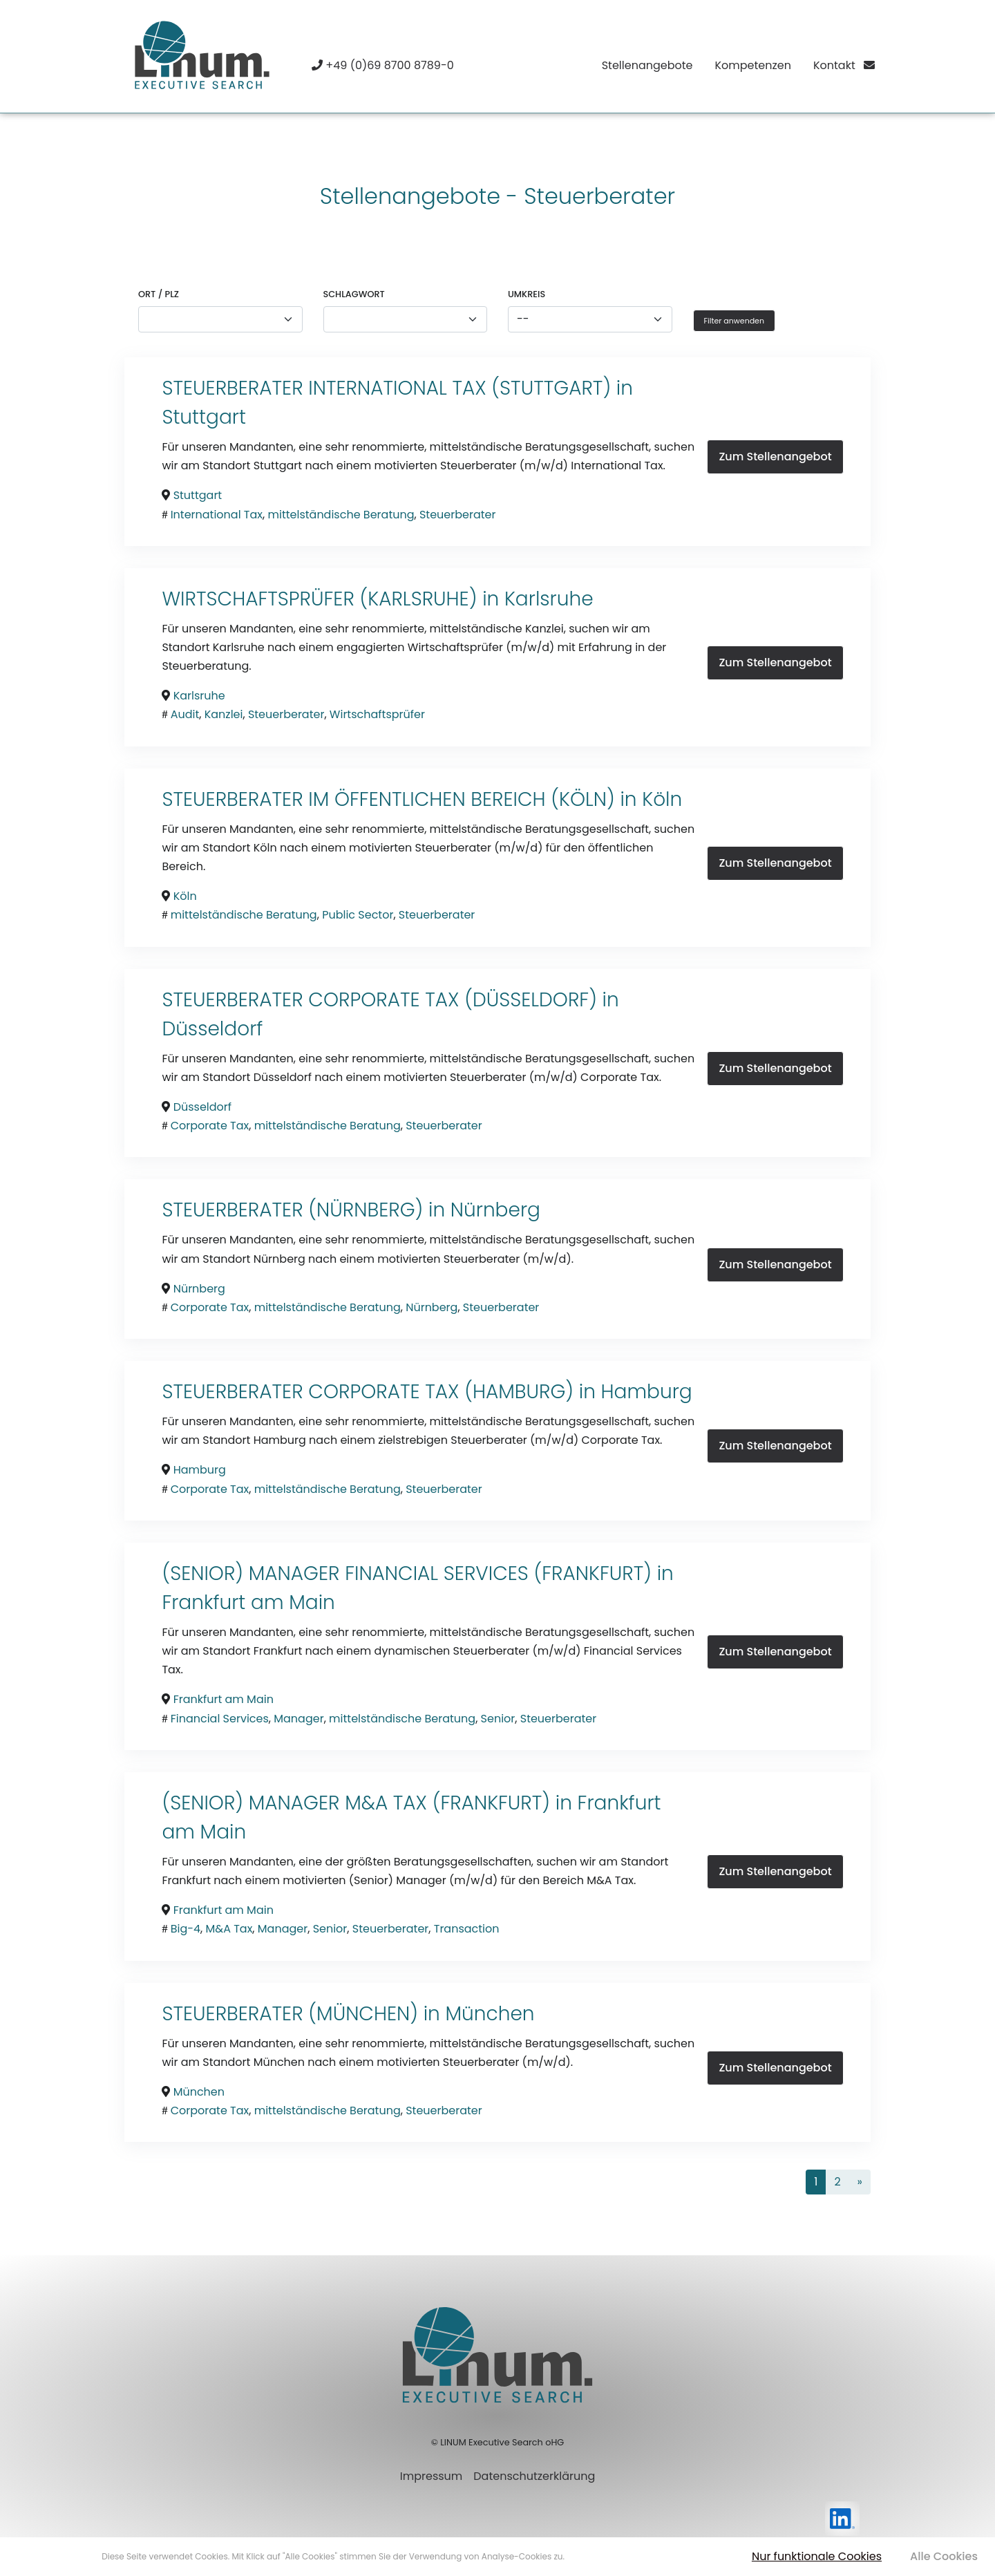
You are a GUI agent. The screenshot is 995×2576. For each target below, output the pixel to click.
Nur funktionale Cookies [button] (817, 2556)
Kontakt (844, 65)
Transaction (467, 1929)
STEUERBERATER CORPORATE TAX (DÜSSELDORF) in (390, 999)
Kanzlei (224, 714)
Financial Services (220, 1719)
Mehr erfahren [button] (596, 2556)
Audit (185, 714)
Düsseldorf (212, 1028)
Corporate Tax (210, 1126)
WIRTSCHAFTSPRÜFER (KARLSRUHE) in (333, 598)
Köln (662, 799)
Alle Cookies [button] (944, 2556)
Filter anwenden (734, 320)
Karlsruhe (549, 598)
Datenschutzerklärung (534, 2476)
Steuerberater (457, 515)
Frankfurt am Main (248, 1602)
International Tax (217, 515)
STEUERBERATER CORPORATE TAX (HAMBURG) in (381, 1391)
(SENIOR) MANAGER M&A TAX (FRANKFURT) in (369, 1802)
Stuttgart (204, 417)
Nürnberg (495, 1209)
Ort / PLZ (158, 294)
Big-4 (185, 1929)
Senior (498, 1719)
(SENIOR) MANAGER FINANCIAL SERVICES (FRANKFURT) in (417, 1573)
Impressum (431, 2476)
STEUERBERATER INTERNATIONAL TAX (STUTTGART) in (397, 388)
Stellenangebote (647, 65)
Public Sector (357, 915)
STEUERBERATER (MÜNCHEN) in (303, 2013)
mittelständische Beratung (340, 515)
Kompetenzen (752, 65)
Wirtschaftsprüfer (377, 714)
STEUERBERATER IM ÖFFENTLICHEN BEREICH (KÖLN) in (402, 799)
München (490, 2013)
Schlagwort (354, 294)
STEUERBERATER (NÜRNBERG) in (306, 1209)
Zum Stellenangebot (775, 456)
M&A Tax (229, 1929)
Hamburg (646, 1391)
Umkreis (526, 294)
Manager (298, 1719)
